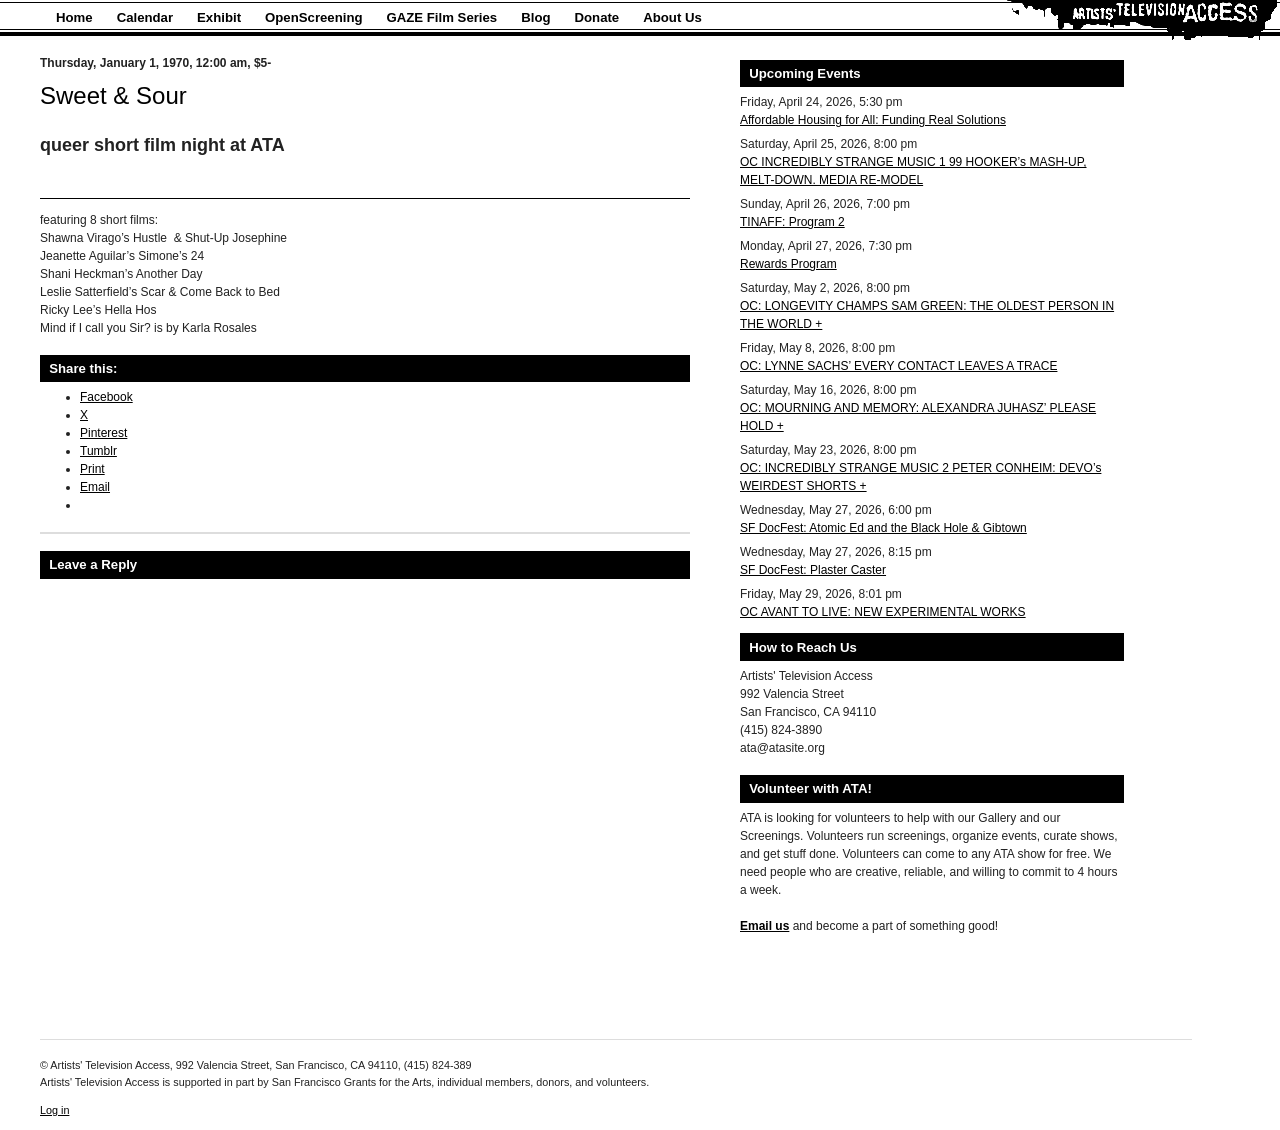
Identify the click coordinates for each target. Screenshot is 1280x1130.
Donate (597, 17)
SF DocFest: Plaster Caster (813, 570)
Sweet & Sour (113, 95)
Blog (535, 17)
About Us (672, 17)
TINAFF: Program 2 (792, 222)
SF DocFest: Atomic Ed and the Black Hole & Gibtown (883, 528)
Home (74, 17)
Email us (764, 926)
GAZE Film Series (442, 17)
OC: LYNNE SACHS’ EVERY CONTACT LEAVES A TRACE (898, 366)
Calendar (145, 17)
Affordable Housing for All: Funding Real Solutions (873, 120)
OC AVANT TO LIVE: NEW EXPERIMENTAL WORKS (883, 612)
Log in (54, 1110)
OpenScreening (313, 17)
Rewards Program (788, 264)
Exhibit (219, 17)
